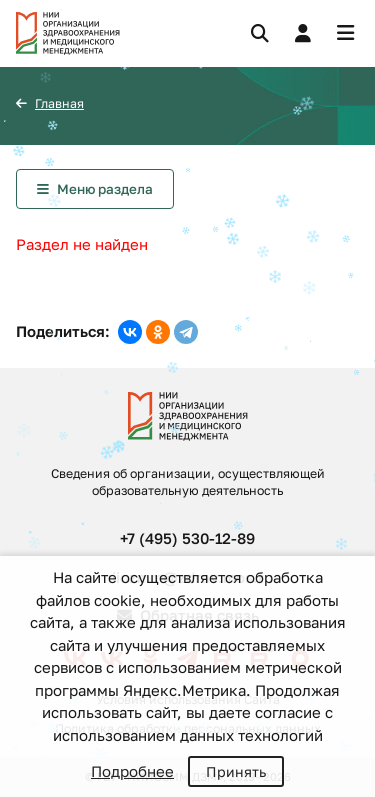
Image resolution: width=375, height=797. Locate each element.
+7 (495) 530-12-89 (187, 538)
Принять (236, 771)
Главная (59, 103)
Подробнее (132, 771)
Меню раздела (105, 189)
